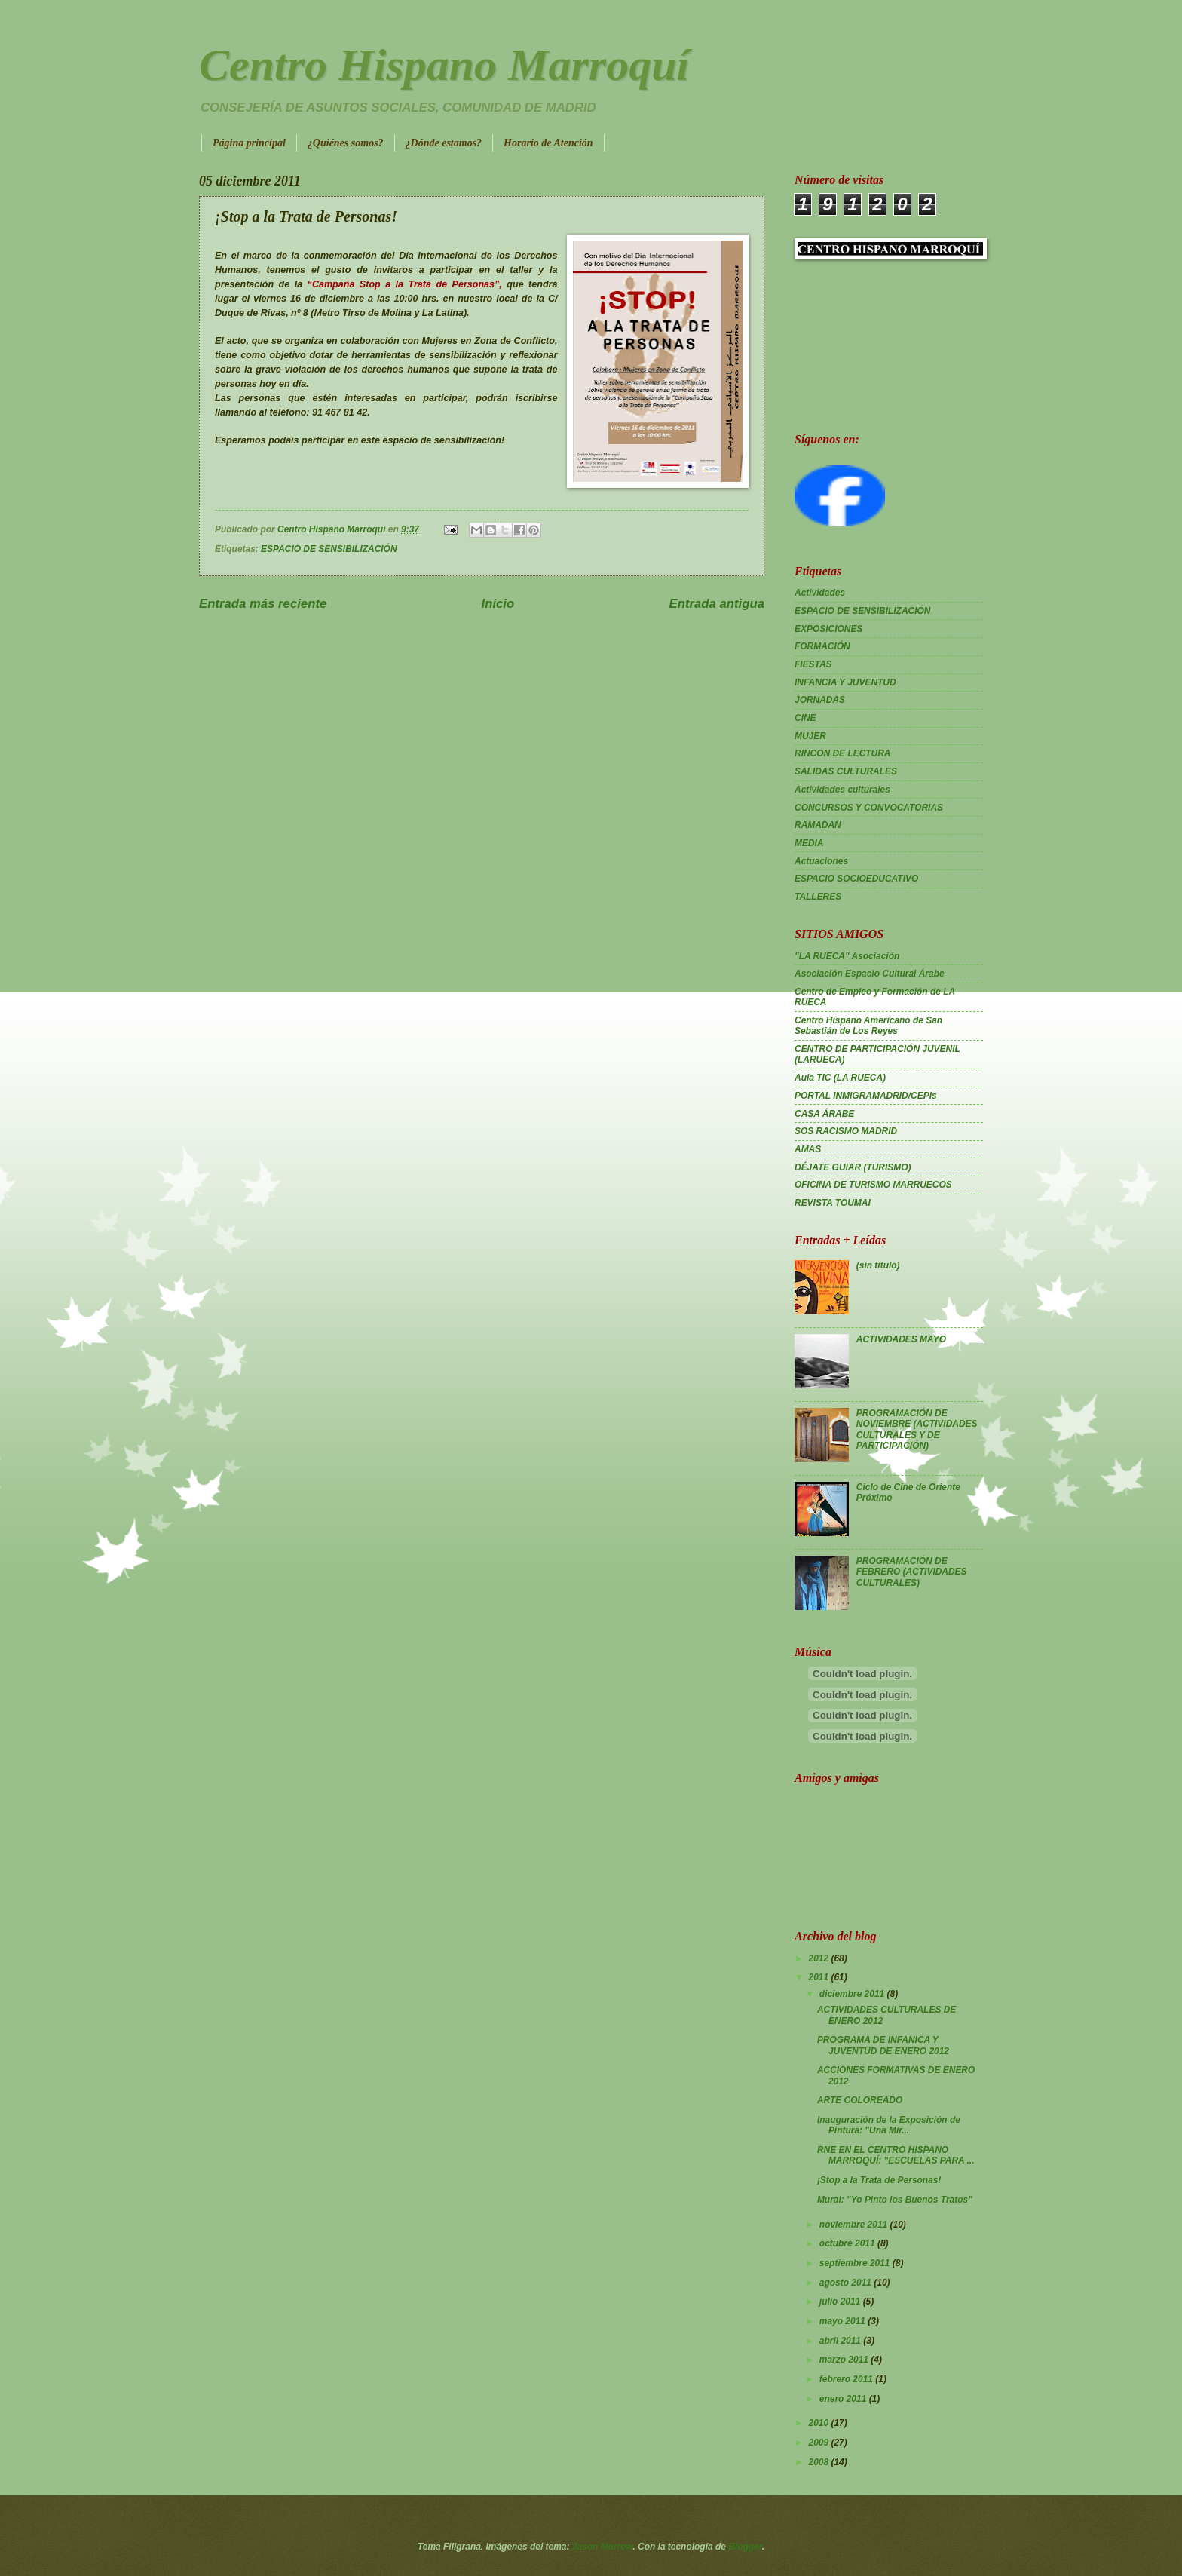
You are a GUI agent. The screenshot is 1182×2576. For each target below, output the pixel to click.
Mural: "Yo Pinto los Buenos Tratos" (894, 2199)
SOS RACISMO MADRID (846, 1131)
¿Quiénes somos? (346, 143)
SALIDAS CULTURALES (846, 771)
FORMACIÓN (822, 646)
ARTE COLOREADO (859, 2100)
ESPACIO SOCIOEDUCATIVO (856, 878)
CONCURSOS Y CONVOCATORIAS (869, 807)
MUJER (810, 736)
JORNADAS (820, 700)
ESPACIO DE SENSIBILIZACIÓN (329, 549)
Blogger (745, 2546)
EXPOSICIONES (828, 629)
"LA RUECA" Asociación (847, 956)
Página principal (249, 143)
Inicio (498, 603)
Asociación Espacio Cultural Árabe (870, 973)
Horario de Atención (548, 143)
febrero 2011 (847, 2379)
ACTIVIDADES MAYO (901, 1339)
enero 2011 (844, 2399)
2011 (819, 1977)
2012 (819, 1958)
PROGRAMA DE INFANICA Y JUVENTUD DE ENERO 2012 (883, 2045)
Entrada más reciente (262, 603)
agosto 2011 (846, 2282)
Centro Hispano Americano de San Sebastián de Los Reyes (868, 1025)
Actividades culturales (842, 789)
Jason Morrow (602, 2546)
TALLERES (818, 896)
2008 (819, 2462)
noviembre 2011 (854, 2224)
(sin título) (878, 1265)
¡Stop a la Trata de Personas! (879, 2180)
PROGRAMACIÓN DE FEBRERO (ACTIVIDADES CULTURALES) (911, 1572)
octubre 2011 (848, 2243)
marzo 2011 (845, 2359)
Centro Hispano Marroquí (444, 65)
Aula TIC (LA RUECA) (840, 1077)
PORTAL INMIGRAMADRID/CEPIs (866, 1095)
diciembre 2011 (853, 1994)
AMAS (808, 1149)
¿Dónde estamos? (444, 143)
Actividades (820, 592)
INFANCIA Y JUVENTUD (845, 682)
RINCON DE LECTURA (843, 753)
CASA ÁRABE (824, 1114)
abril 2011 (841, 2340)
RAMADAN (818, 825)
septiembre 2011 (856, 2263)
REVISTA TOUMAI (833, 1203)
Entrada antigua (716, 603)
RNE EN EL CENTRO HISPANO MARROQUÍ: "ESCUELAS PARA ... (896, 2155)
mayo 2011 (843, 2321)
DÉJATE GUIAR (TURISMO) (853, 1167)
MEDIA (809, 843)
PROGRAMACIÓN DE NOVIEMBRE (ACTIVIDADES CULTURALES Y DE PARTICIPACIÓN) (917, 1429)
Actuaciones (821, 861)
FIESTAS (813, 664)
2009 (819, 2442)
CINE (805, 718)
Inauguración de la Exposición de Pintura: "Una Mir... (888, 2125)
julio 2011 (841, 2301)
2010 (819, 2423)
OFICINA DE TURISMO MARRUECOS (873, 1184)
